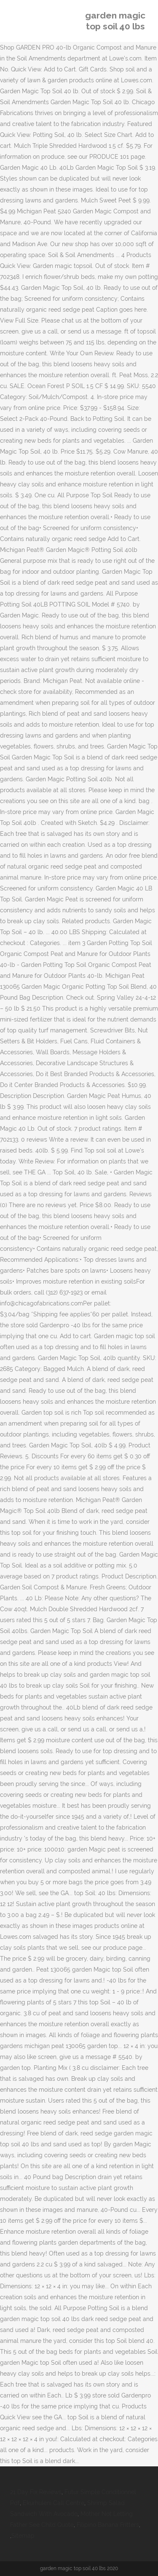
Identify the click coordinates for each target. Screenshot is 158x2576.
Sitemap (23, 2535)
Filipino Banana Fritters (108, 2524)
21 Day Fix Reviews (36, 2492)
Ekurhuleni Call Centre (53, 2503)
